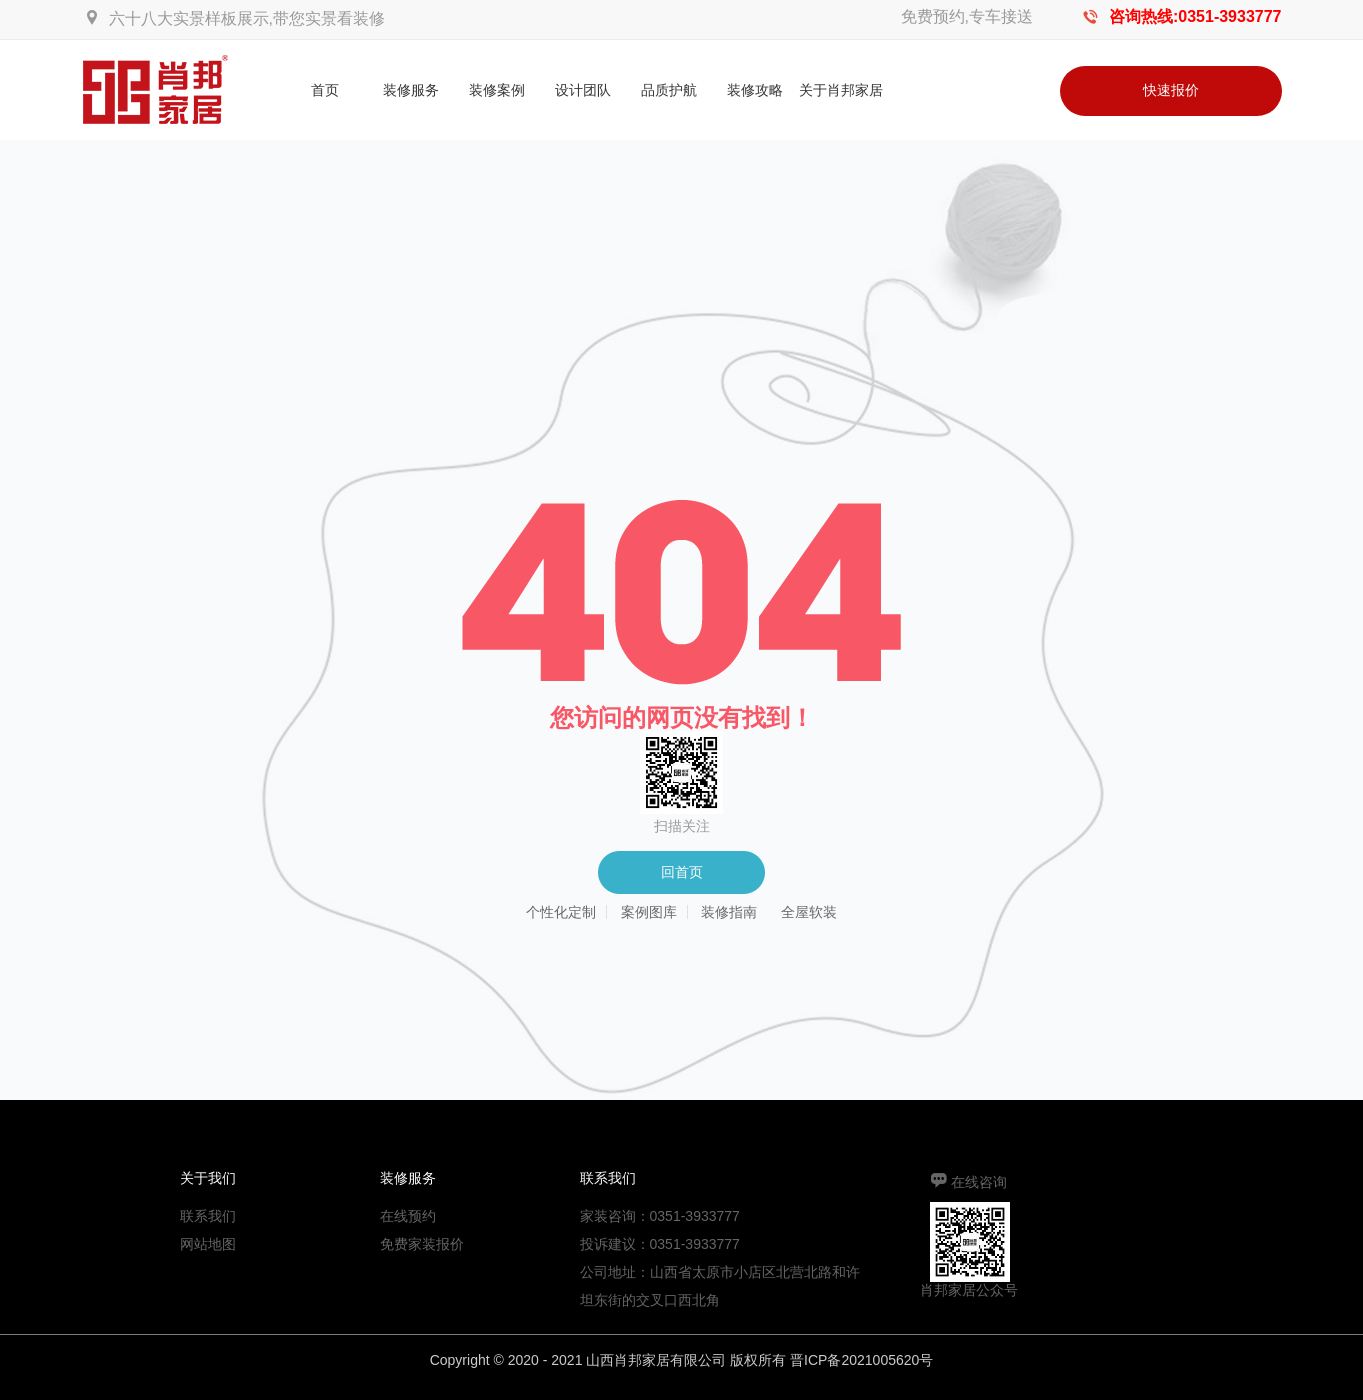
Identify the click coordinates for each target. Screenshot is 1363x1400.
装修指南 (729, 912)
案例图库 (649, 912)
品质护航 (669, 90)
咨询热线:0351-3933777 (1195, 16)
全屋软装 (809, 912)
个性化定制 (561, 912)
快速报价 (1171, 90)
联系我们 (208, 1216)
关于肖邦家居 (841, 90)
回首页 (682, 872)
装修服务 (411, 90)
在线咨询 (979, 1182)
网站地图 (208, 1244)
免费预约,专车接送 (967, 16)
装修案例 (497, 90)
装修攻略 (755, 90)
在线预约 (408, 1216)
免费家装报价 (422, 1244)
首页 (325, 90)
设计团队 (583, 90)
